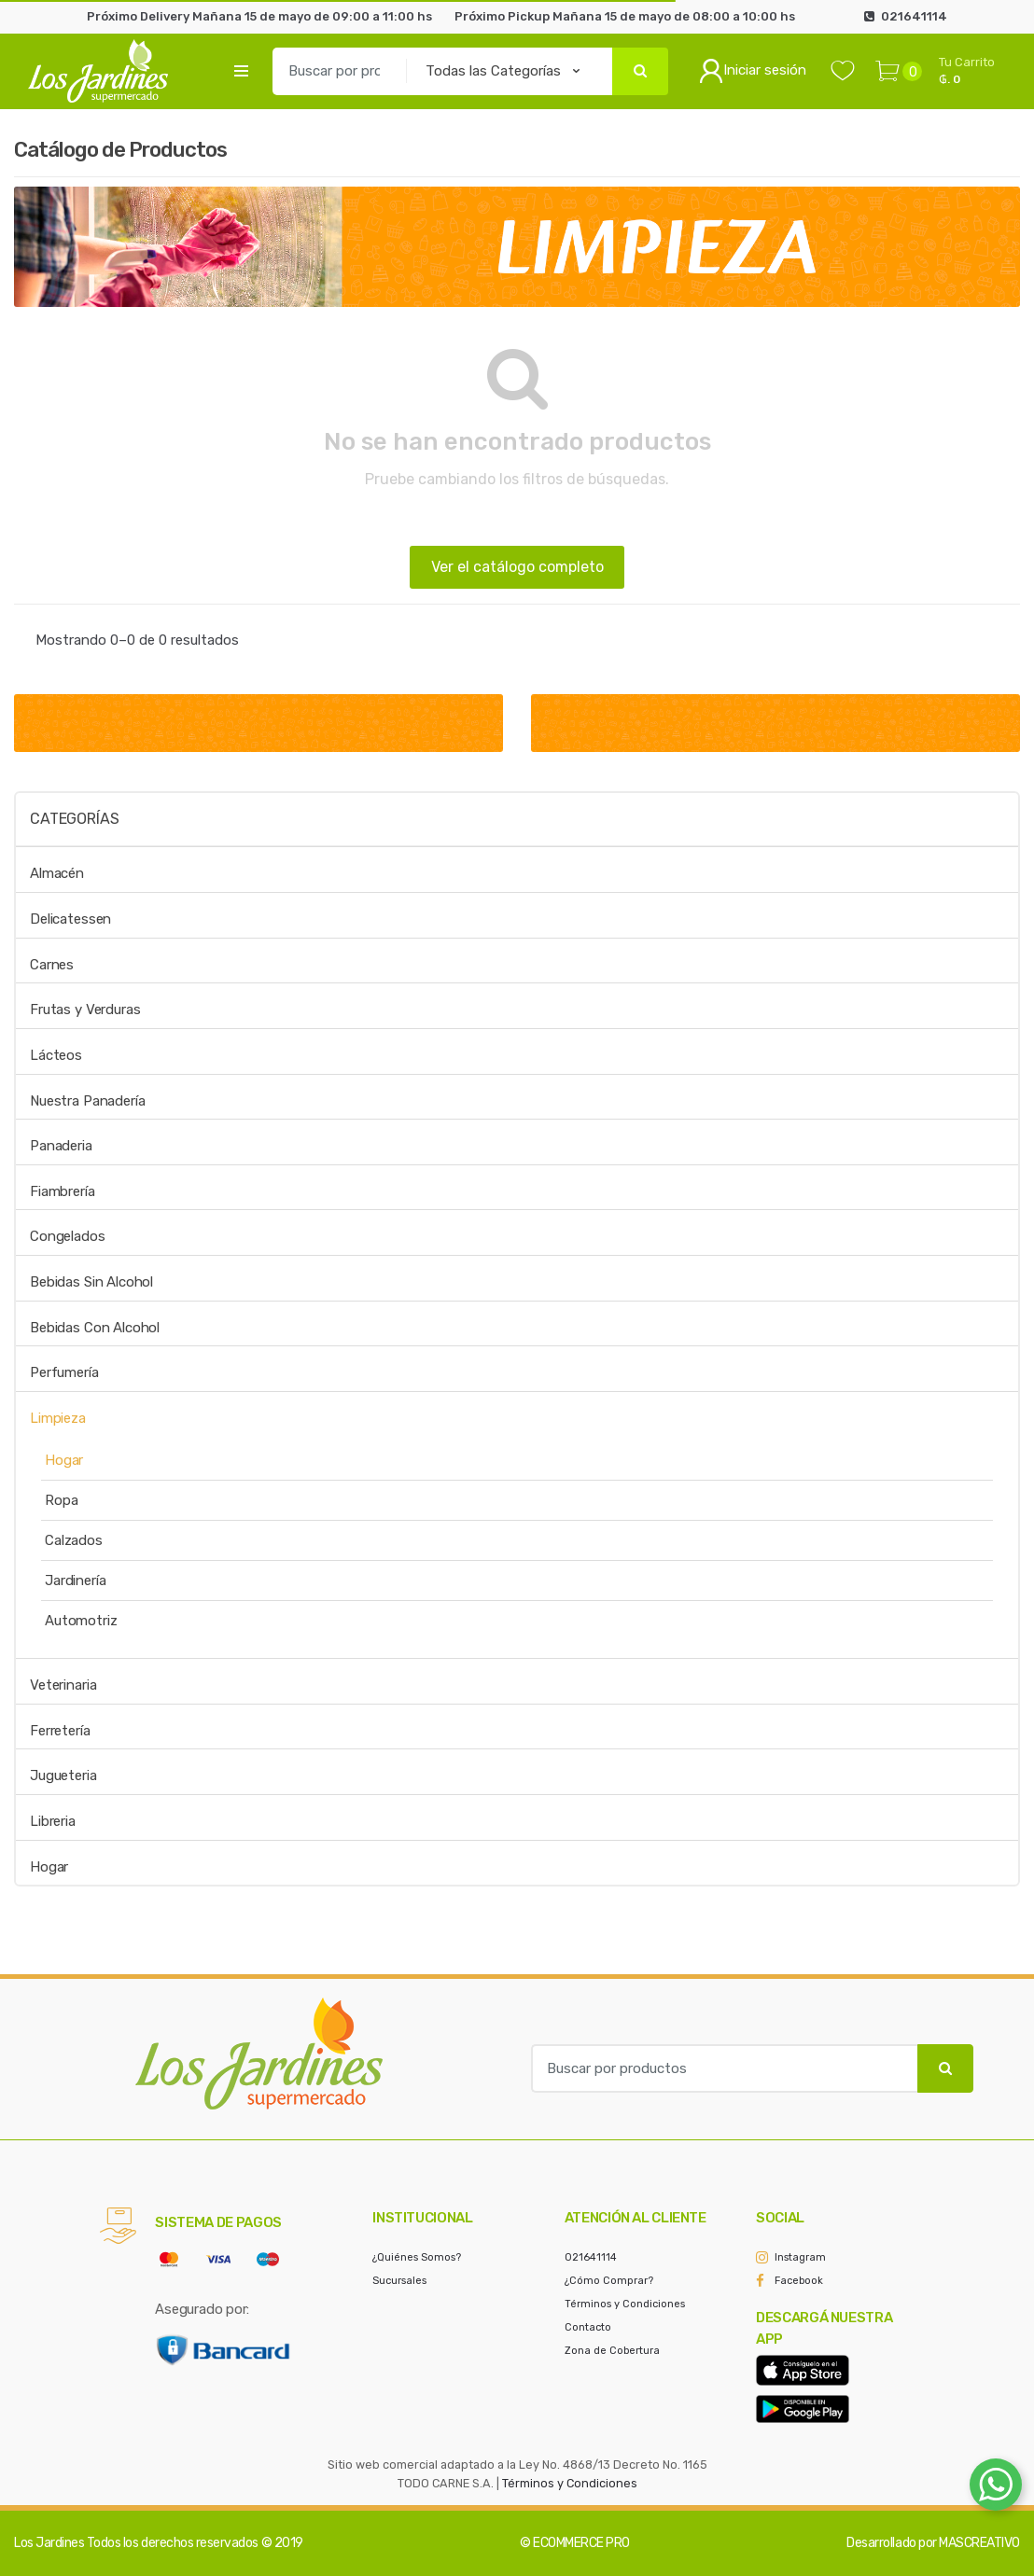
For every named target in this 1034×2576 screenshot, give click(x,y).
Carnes (52, 964)
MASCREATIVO (979, 2543)
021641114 (591, 2257)
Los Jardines (49, 2543)
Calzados (74, 1540)
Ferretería (60, 1730)
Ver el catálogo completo (517, 567)
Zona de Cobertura (612, 2351)
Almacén (57, 873)
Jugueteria (63, 1775)
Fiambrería (62, 1191)
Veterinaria (63, 1685)
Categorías (74, 819)
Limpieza (58, 1418)
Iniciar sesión (752, 71)
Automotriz (81, 1620)
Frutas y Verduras (85, 1009)
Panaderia (61, 1145)
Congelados (67, 1236)
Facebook (799, 2281)
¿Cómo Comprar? (609, 2281)
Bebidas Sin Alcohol (91, 1282)
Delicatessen (70, 919)
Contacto (588, 2327)
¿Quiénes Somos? (416, 2257)
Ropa (61, 1500)
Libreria (53, 1821)
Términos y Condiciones (625, 2304)
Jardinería (75, 1580)
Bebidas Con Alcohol (95, 1327)
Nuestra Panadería (87, 1101)
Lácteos (56, 1055)
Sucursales (399, 2281)
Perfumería (64, 1372)
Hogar (64, 1460)
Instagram (800, 2257)
